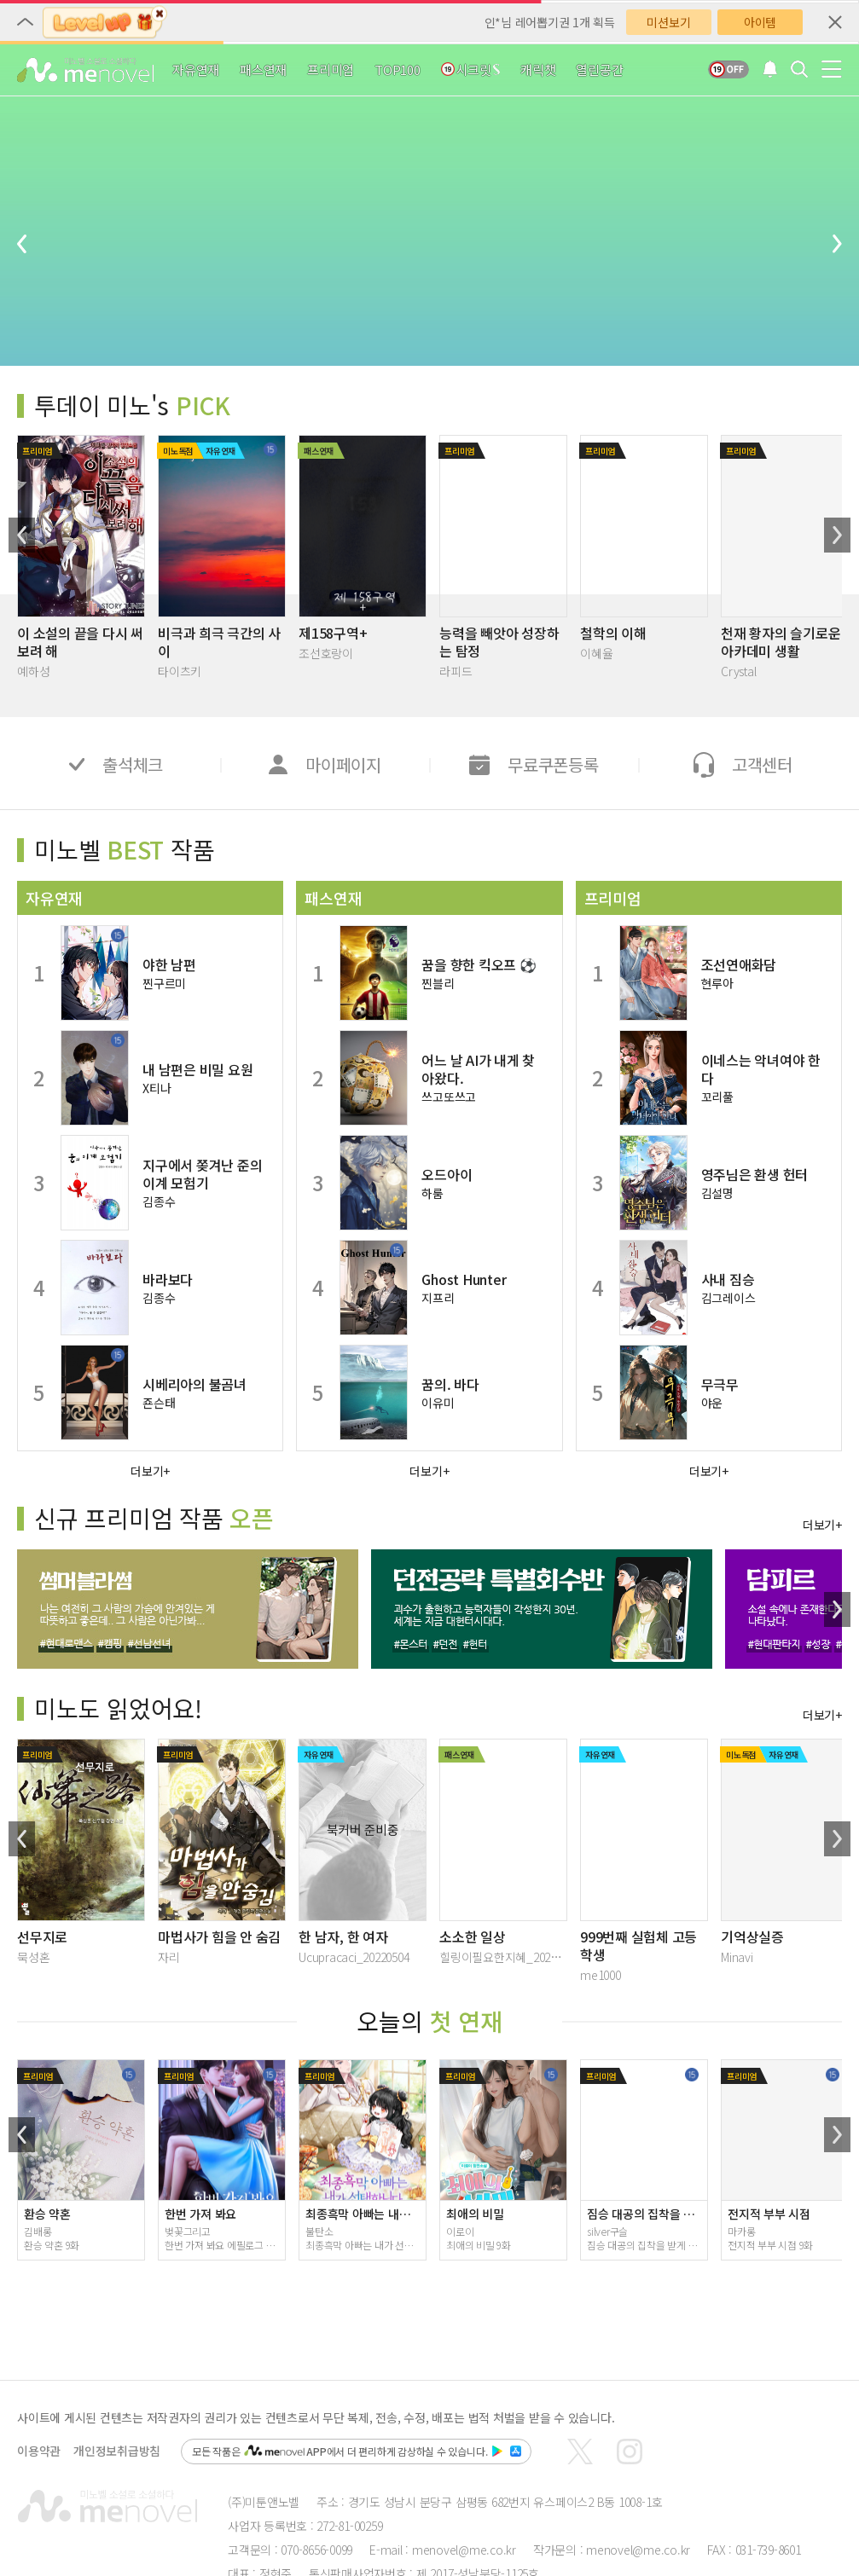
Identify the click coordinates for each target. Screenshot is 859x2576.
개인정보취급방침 (116, 2451)
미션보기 (668, 22)
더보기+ (150, 1470)
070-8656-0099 (316, 2549)
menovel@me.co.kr (464, 2549)
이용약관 (39, 2451)
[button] (22, 535)
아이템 (760, 22)
